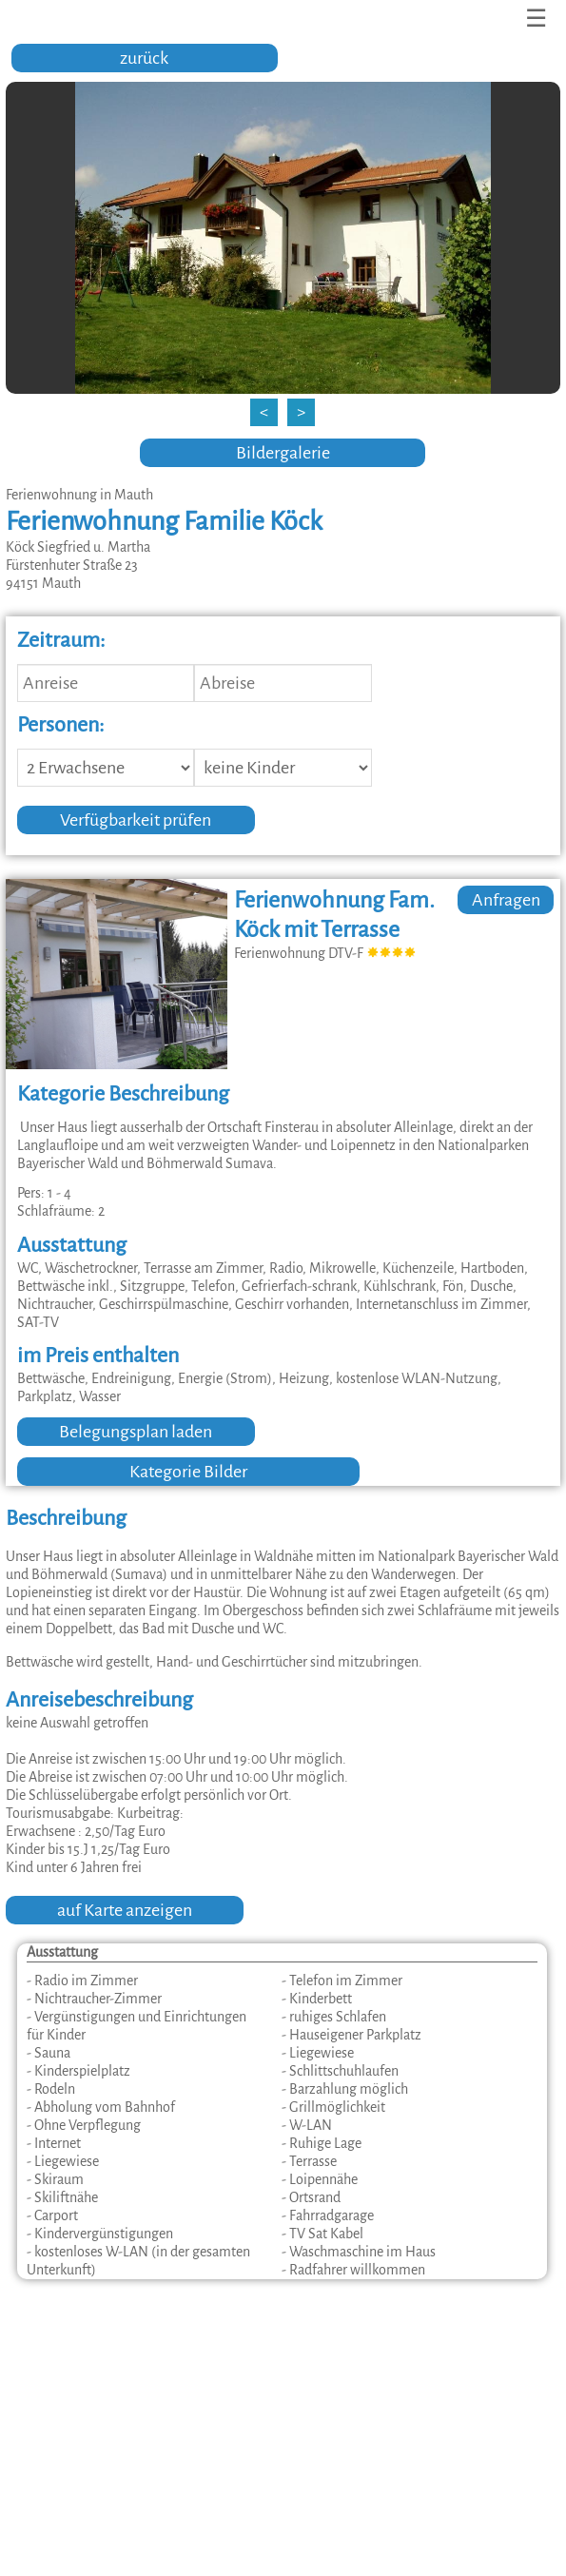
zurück (144, 58)
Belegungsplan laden (135, 1431)
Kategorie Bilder (188, 1471)
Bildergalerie (283, 452)
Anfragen (506, 899)
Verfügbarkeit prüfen (135, 819)
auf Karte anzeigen (124, 1910)
